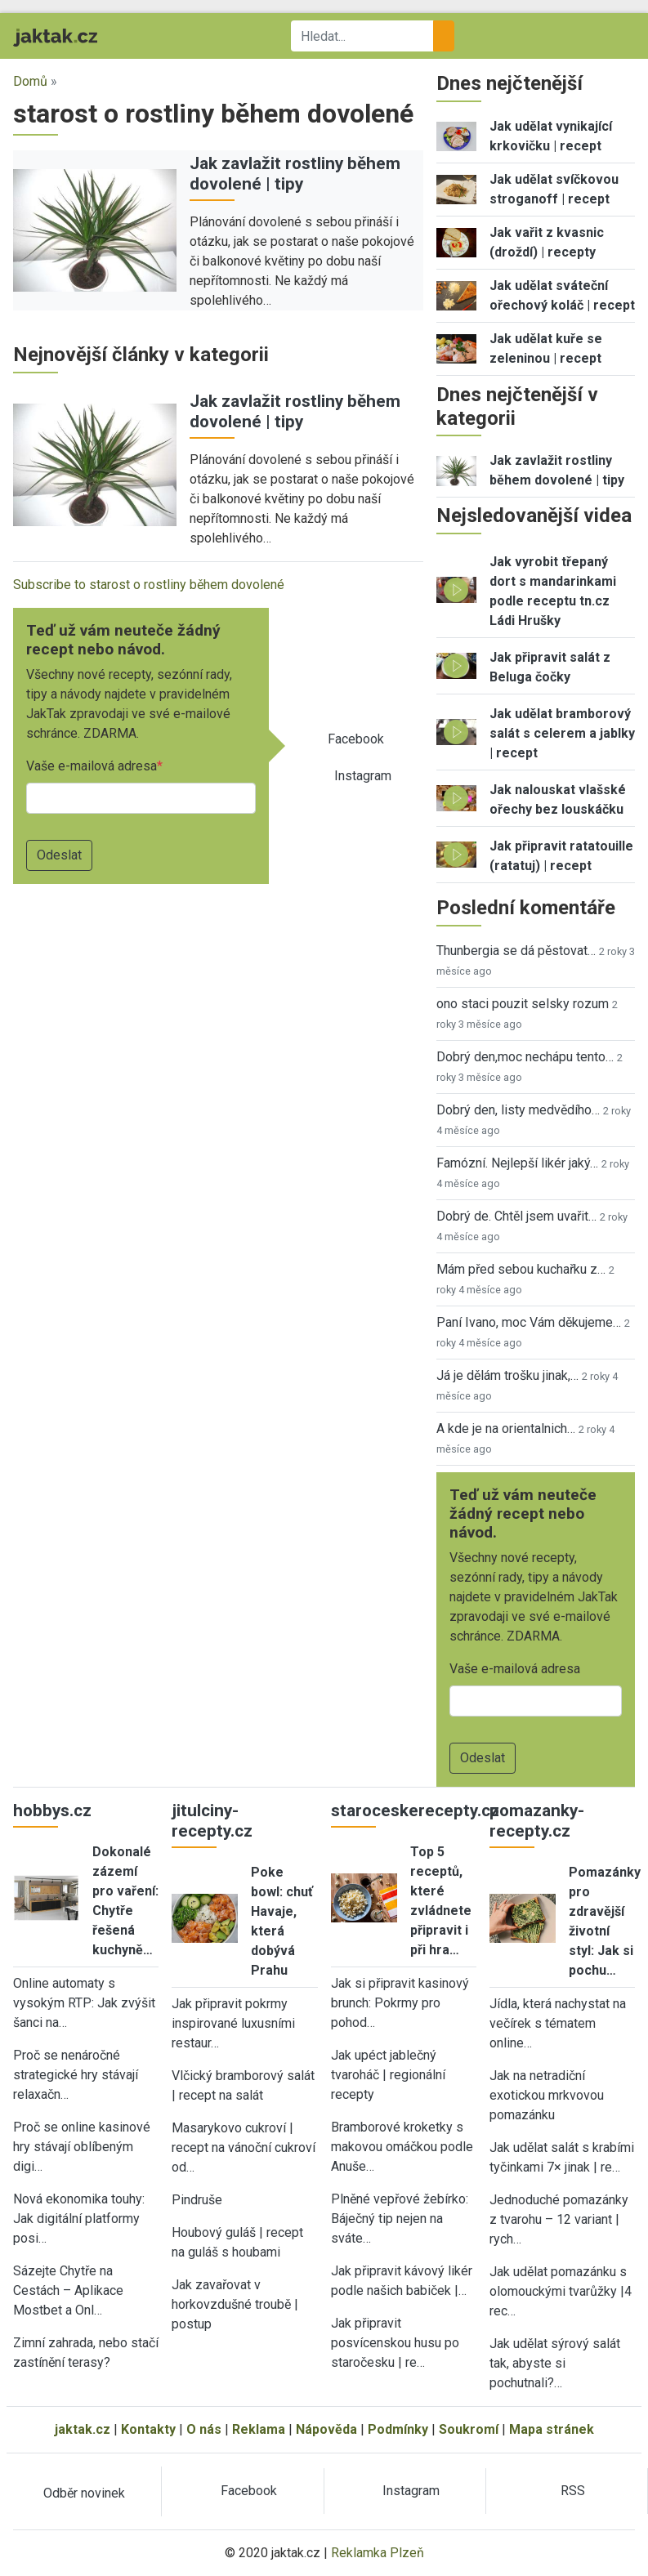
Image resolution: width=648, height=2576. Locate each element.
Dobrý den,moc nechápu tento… (525, 1057)
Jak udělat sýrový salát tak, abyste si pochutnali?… (554, 2363)
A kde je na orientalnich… (505, 1428)
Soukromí (468, 2429)
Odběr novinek (84, 2493)
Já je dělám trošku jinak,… (507, 1375)
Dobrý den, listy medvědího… (518, 1110)
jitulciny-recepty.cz (212, 1821)
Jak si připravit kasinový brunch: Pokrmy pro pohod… (400, 2003)
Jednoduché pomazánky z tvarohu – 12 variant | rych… (558, 2219)
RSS (573, 2490)
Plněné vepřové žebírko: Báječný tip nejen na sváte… (399, 2218)
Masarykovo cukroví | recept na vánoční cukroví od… (243, 2147)
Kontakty (148, 2429)
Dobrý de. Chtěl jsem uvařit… (516, 1216)
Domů (30, 81)
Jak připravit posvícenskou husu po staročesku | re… (395, 2342)
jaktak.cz (82, 2429)
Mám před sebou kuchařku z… (521, 1269)
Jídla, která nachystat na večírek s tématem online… (557, 2023)
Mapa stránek (551, 2429)
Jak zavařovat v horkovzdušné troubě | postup (235, 2304)
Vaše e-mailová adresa (91, 766)
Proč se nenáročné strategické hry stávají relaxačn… (75, 2074)
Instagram (362, 776)
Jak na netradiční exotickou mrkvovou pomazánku (546, 2095)
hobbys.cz (52, 1810)
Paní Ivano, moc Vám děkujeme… (528, 1322)
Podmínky (398, 2429)
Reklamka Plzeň (377, 2552)
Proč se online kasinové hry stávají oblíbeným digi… (81, 2146)
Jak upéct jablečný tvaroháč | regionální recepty (388, 2074)
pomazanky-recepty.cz (536, 1821)
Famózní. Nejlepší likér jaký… (517, 1163)
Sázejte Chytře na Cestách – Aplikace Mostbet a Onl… (68, 2290)
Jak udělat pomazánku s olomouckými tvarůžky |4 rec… (560, 2291)
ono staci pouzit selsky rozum (522, 1003)
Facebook (356, 739)
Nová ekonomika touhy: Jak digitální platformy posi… (79, 2218)
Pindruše (197, 2200)
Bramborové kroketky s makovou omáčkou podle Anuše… (402, 2146)
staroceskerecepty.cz (415, 1810)
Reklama (258, 2429)
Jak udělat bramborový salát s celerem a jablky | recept (562, 733)
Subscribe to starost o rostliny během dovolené (148, 584)
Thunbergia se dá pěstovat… (516, 950)
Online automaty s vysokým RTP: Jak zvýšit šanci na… (84, 2003)
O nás (203, 2429)
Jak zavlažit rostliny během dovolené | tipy (295, 174)
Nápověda (326, 2429)
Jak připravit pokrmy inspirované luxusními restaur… (233, 2023)
